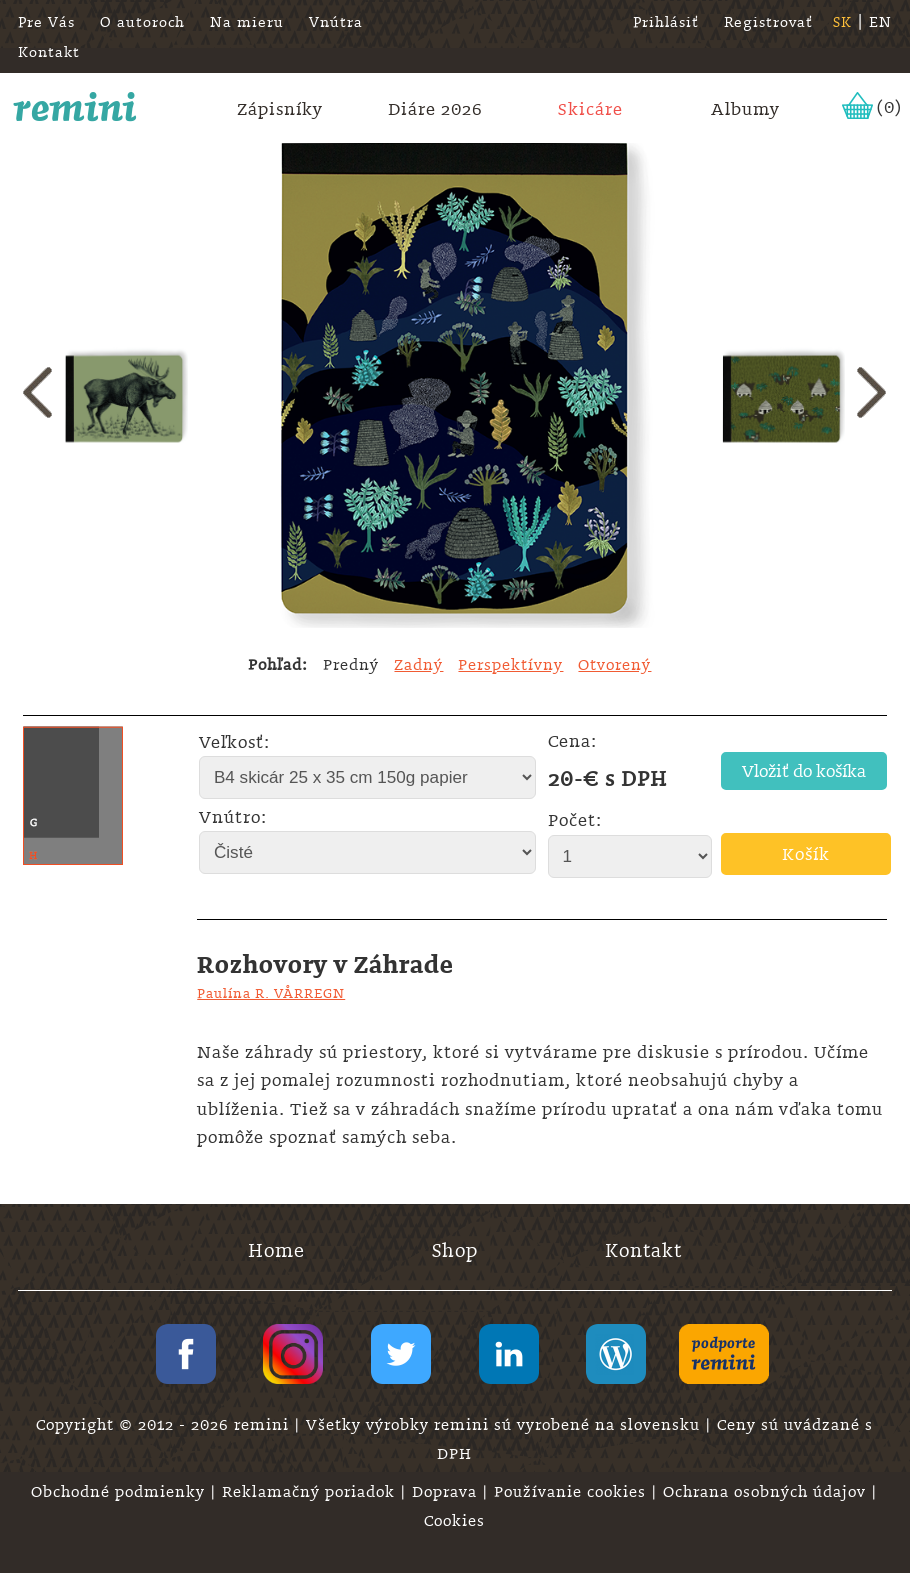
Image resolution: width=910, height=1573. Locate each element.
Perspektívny (510, 665)
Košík (806, 854)
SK (842, 22)
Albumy (745, 109)
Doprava (447, 1492)
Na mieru (247, 22)
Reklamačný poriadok (311, 1492)
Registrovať (768, 22)
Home (276, 1250)
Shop (455, 1250)
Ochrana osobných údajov (767, 1492)
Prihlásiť (666, 22)
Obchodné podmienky (120, 1492)
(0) (889, 107)
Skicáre (590, 109)
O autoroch (142, 22)
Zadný (418, 665)
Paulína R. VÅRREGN (271, 993)
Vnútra (336, 22)
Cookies (454, 1521)
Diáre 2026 (435, 109)
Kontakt (49, 52)
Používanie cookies (572, 1492)
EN (880, 22)
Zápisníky (280, 109)
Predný (351, 665)
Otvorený (614, 665)
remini (75, 107)
